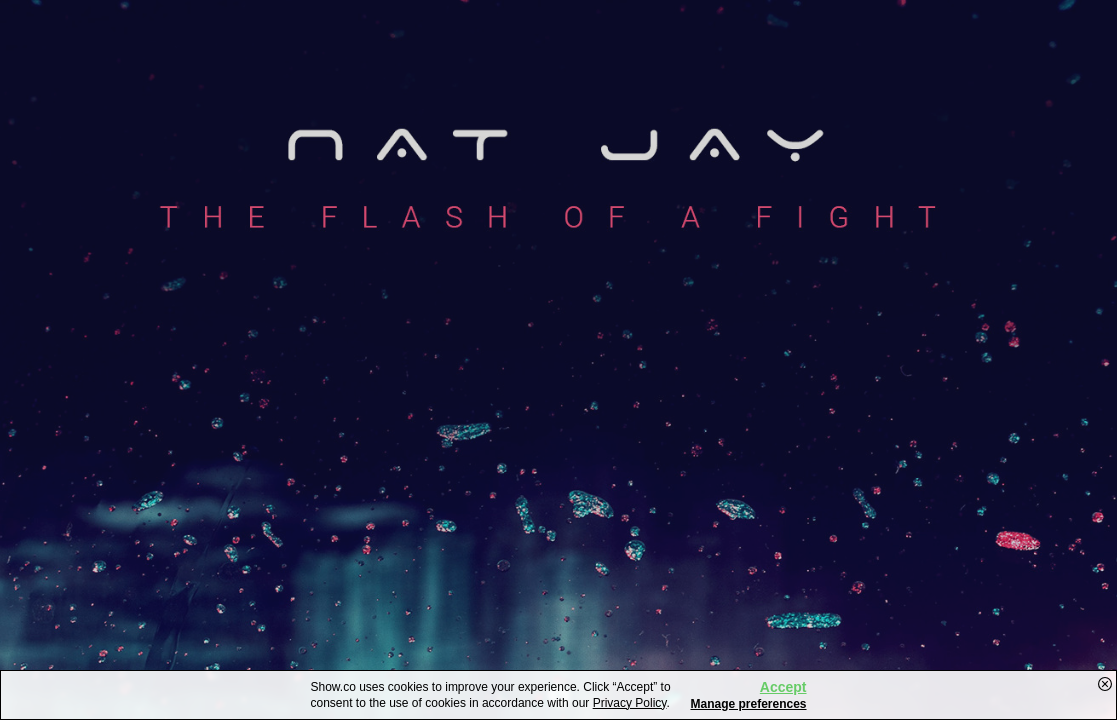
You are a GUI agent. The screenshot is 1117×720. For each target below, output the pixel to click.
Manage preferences (748, 704)
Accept (783, 687)
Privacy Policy (630, 703)
